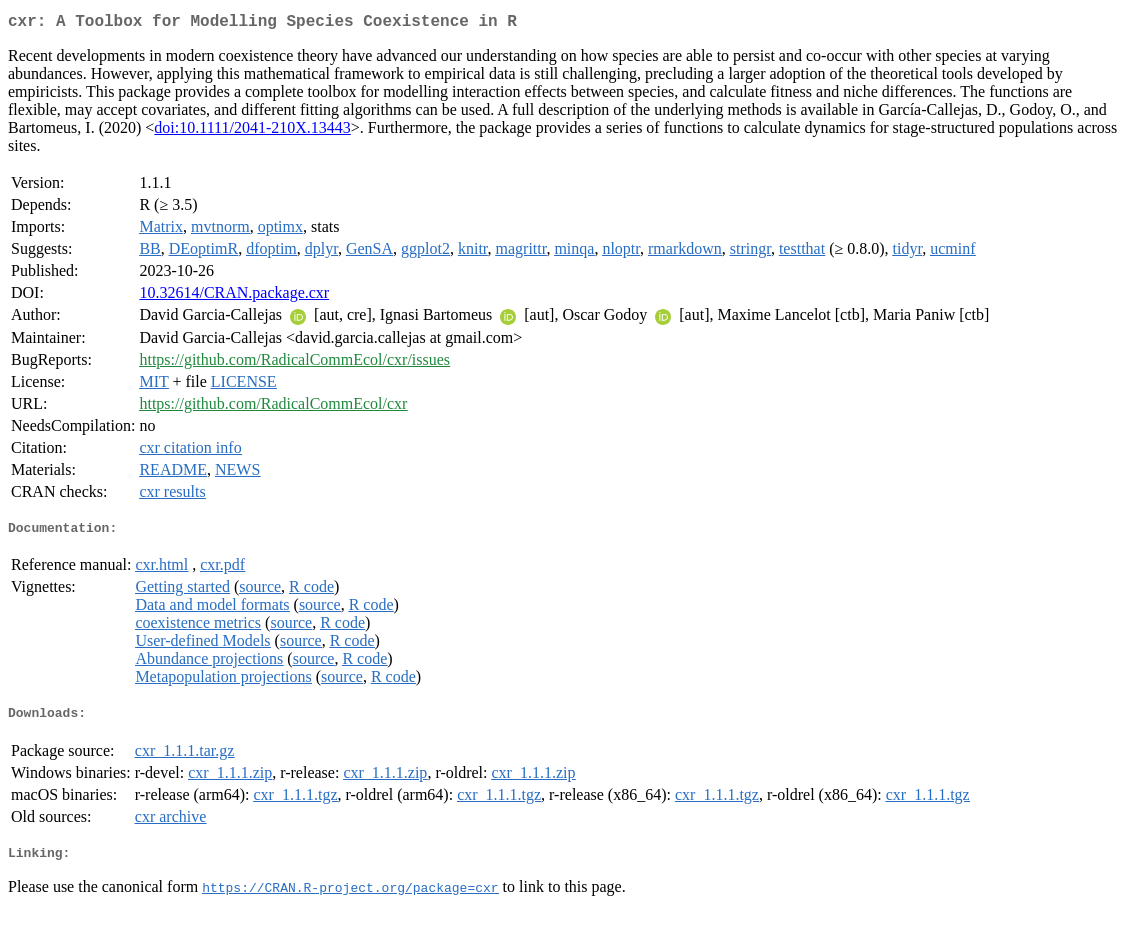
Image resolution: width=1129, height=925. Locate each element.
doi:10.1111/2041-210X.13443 (252, 131)
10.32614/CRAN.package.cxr (234, 296)
